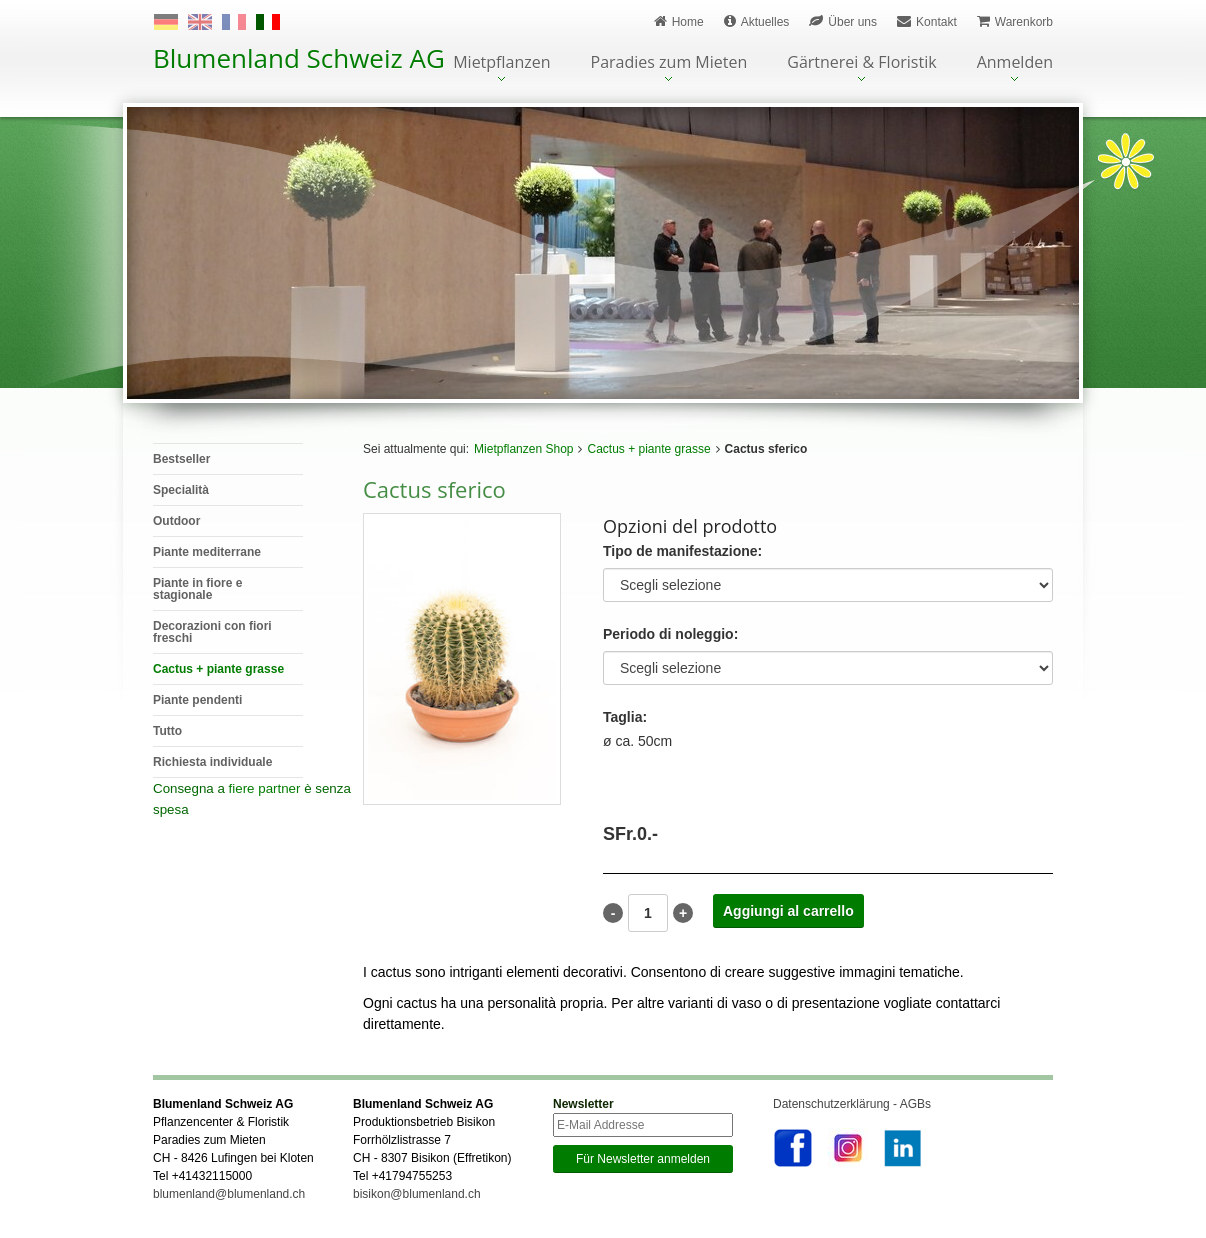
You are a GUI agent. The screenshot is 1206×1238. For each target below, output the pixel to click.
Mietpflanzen (501, 63)
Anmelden (1015, 63)
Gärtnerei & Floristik (861, 63)
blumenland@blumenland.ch (229, 1194)
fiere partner (265, 788)
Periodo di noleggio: (670, 634)
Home (679, 21)
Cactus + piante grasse (648, 449)
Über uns (843, 21)
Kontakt (927, 21)
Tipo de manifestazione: (682, 551)
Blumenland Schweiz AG (299, 58)
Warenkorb (1015, 21)
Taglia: (625, 717)
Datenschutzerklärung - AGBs (852, 1104)
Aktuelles (757, 21)
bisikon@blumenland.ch (417, 1194)
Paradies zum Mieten (669, 63)
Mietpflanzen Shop (523, 449)
